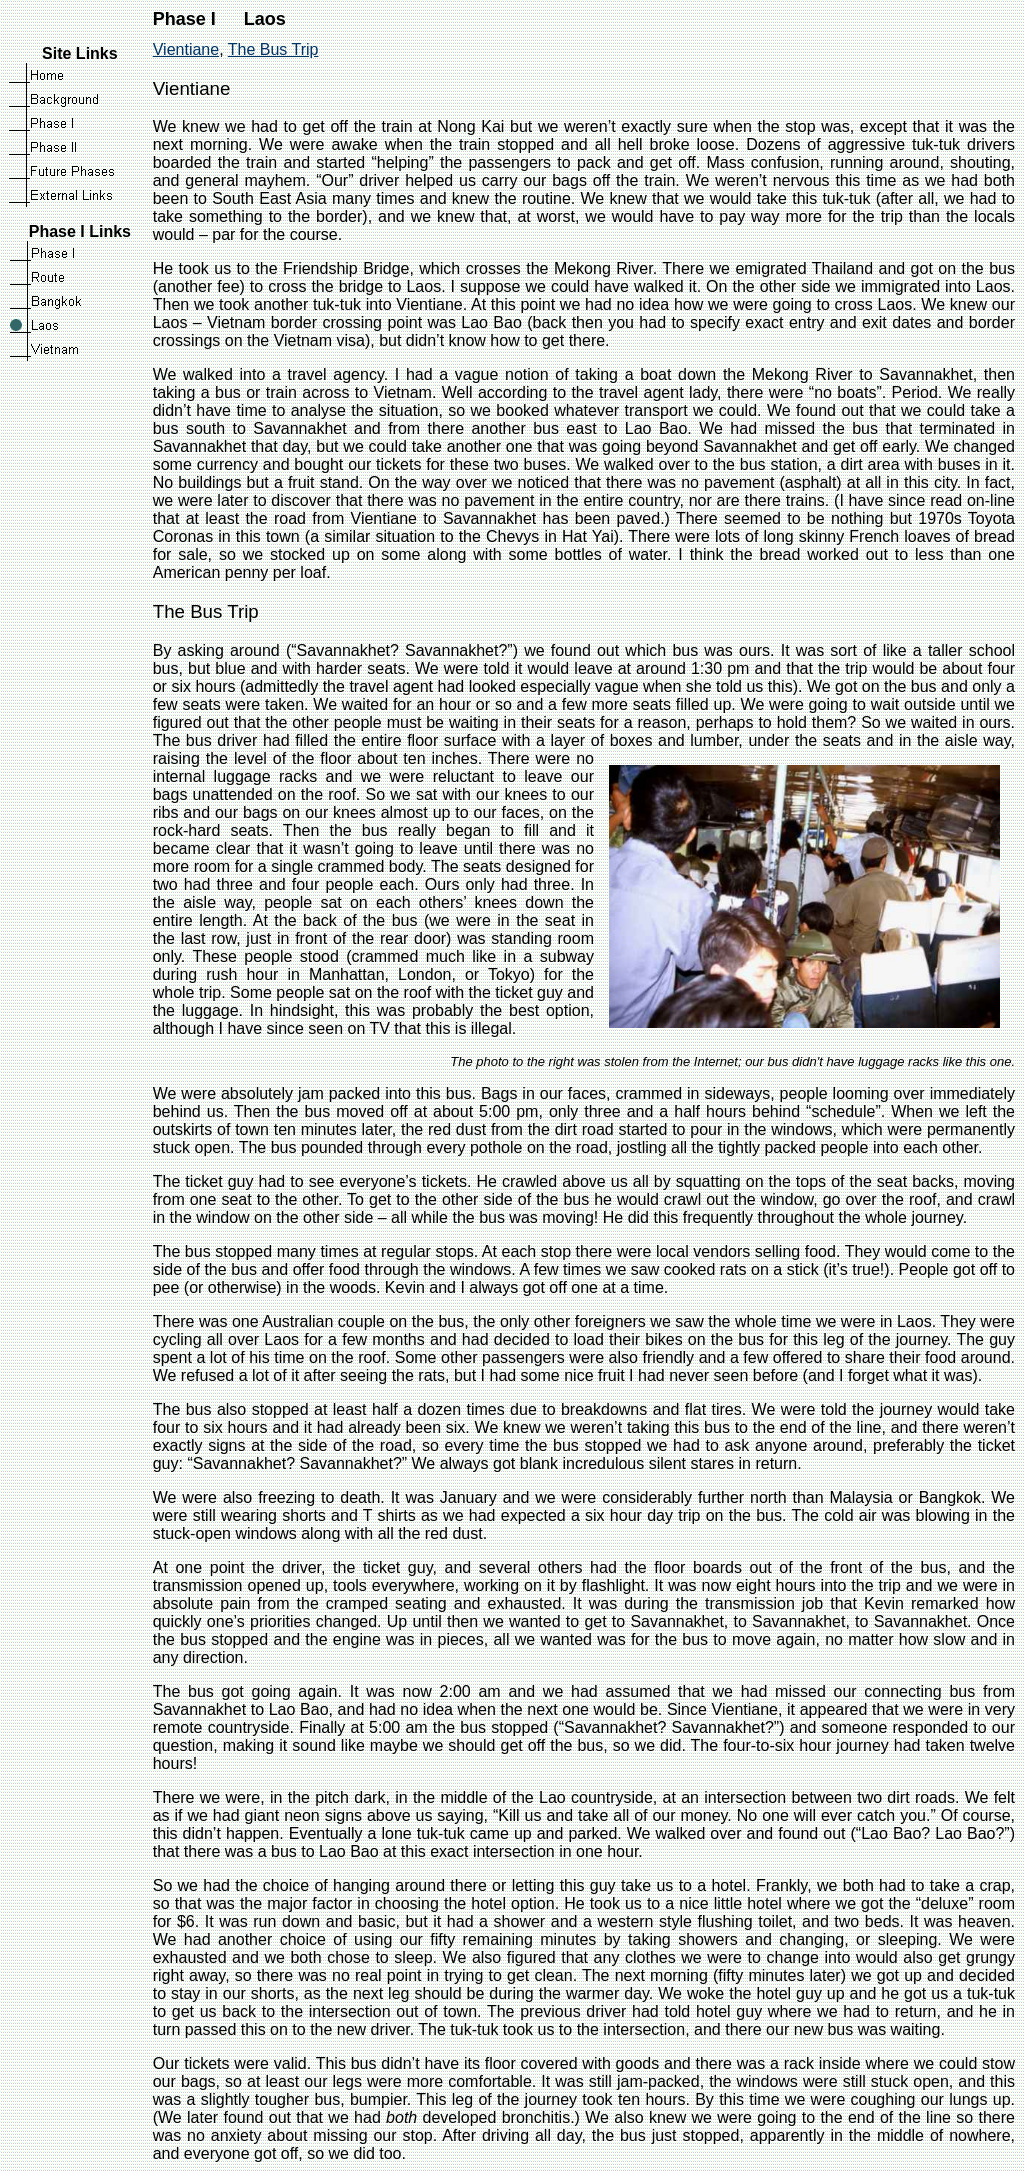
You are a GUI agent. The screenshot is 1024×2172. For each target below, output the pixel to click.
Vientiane (186, 49)
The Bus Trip (273, 49)
